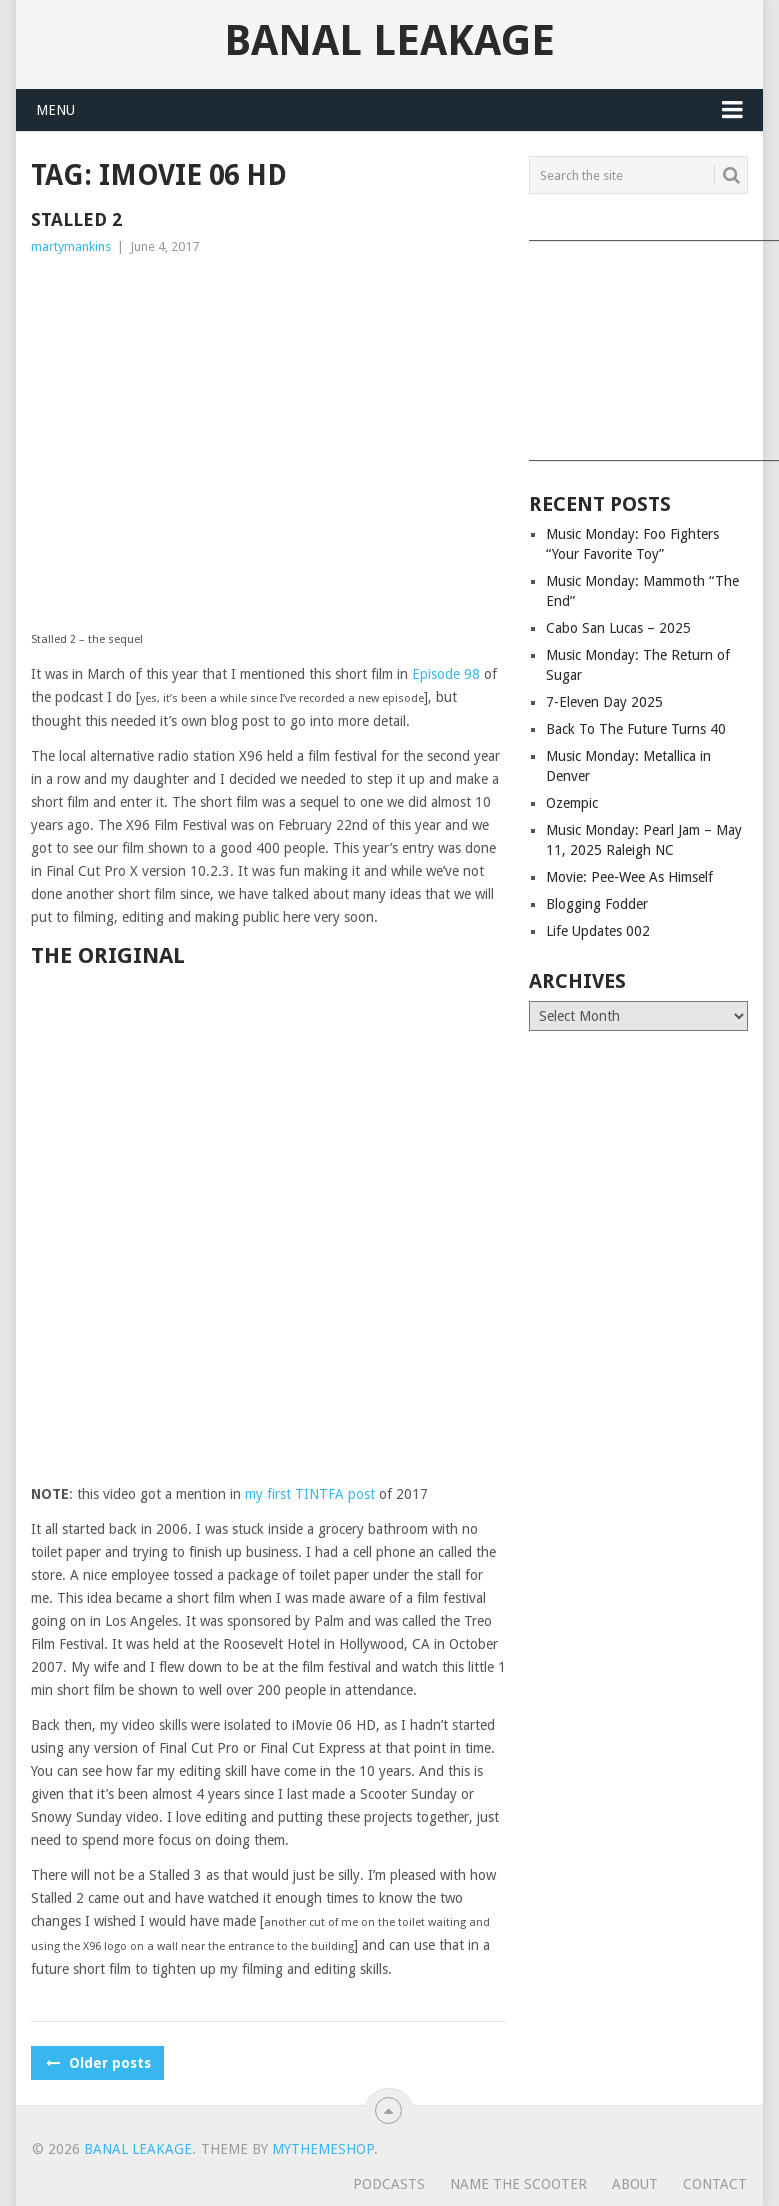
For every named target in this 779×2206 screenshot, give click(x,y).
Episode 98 (446, 674)
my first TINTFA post (310, 1494)
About (635, 2184)
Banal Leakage (389, 41)
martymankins (71, 246)
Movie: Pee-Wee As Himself (629, 877)
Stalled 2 (76, 219)
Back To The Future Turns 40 (636, 729)
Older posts (97, 2063)
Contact (715, 2184)
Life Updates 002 (598, 931)
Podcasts (389, 2184)
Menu (55, 110)
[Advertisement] (637, 344)
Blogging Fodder (597, 904)
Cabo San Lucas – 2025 (618, 628)
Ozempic (572, 803)
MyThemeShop (323, 2149)
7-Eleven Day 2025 (604, 702)
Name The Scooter (518, 2184)
